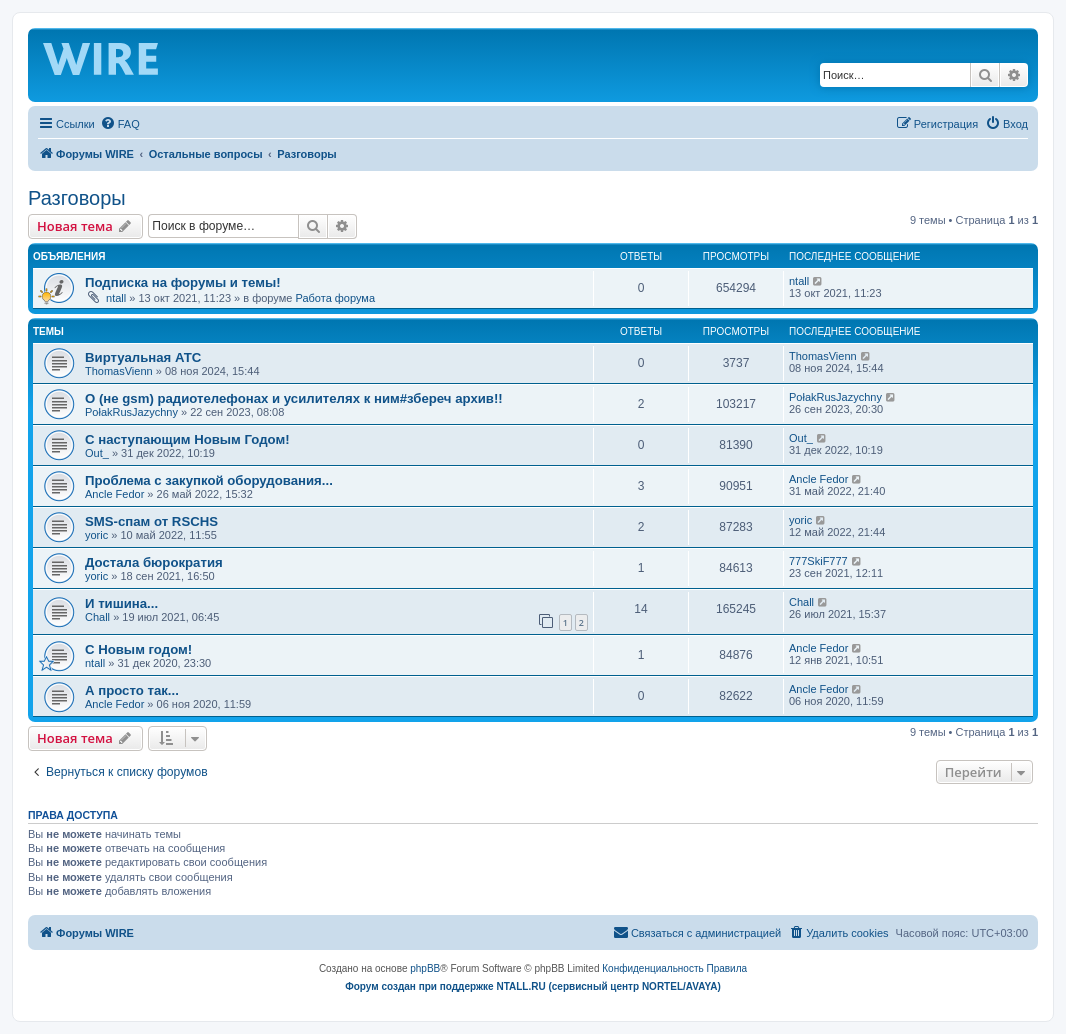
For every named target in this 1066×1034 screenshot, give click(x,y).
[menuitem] (120, 124)
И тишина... (121, 603)
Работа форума (335, 298)
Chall (97, 617)
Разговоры (77, 198)
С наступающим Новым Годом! (187, 439)
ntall (116, 298)
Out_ (97, 453)
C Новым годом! (138, 649)
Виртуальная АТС (143, 357)
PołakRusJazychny (131, 412)
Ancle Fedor (114, 494)
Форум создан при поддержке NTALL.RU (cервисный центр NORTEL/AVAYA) (533, 986)
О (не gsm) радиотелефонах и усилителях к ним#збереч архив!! (294, 398)
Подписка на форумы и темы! (183, 282)
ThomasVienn (119, 371)
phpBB (425, 968)
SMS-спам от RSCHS (151, 521)
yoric (96, 535)
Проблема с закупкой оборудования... (209, 480)
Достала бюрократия (154, 562)
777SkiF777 (818, 561)
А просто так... (132, 690)
